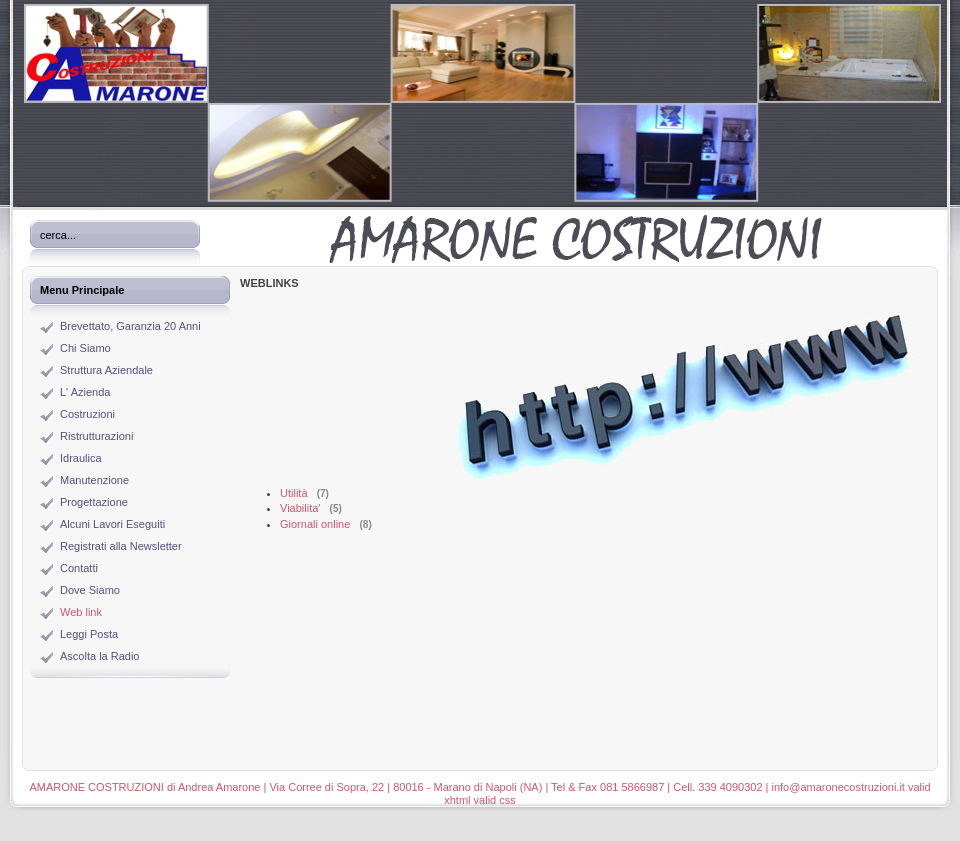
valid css (495, 800)
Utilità (294, 493)
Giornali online (315, 524)
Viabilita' (300, 508)
